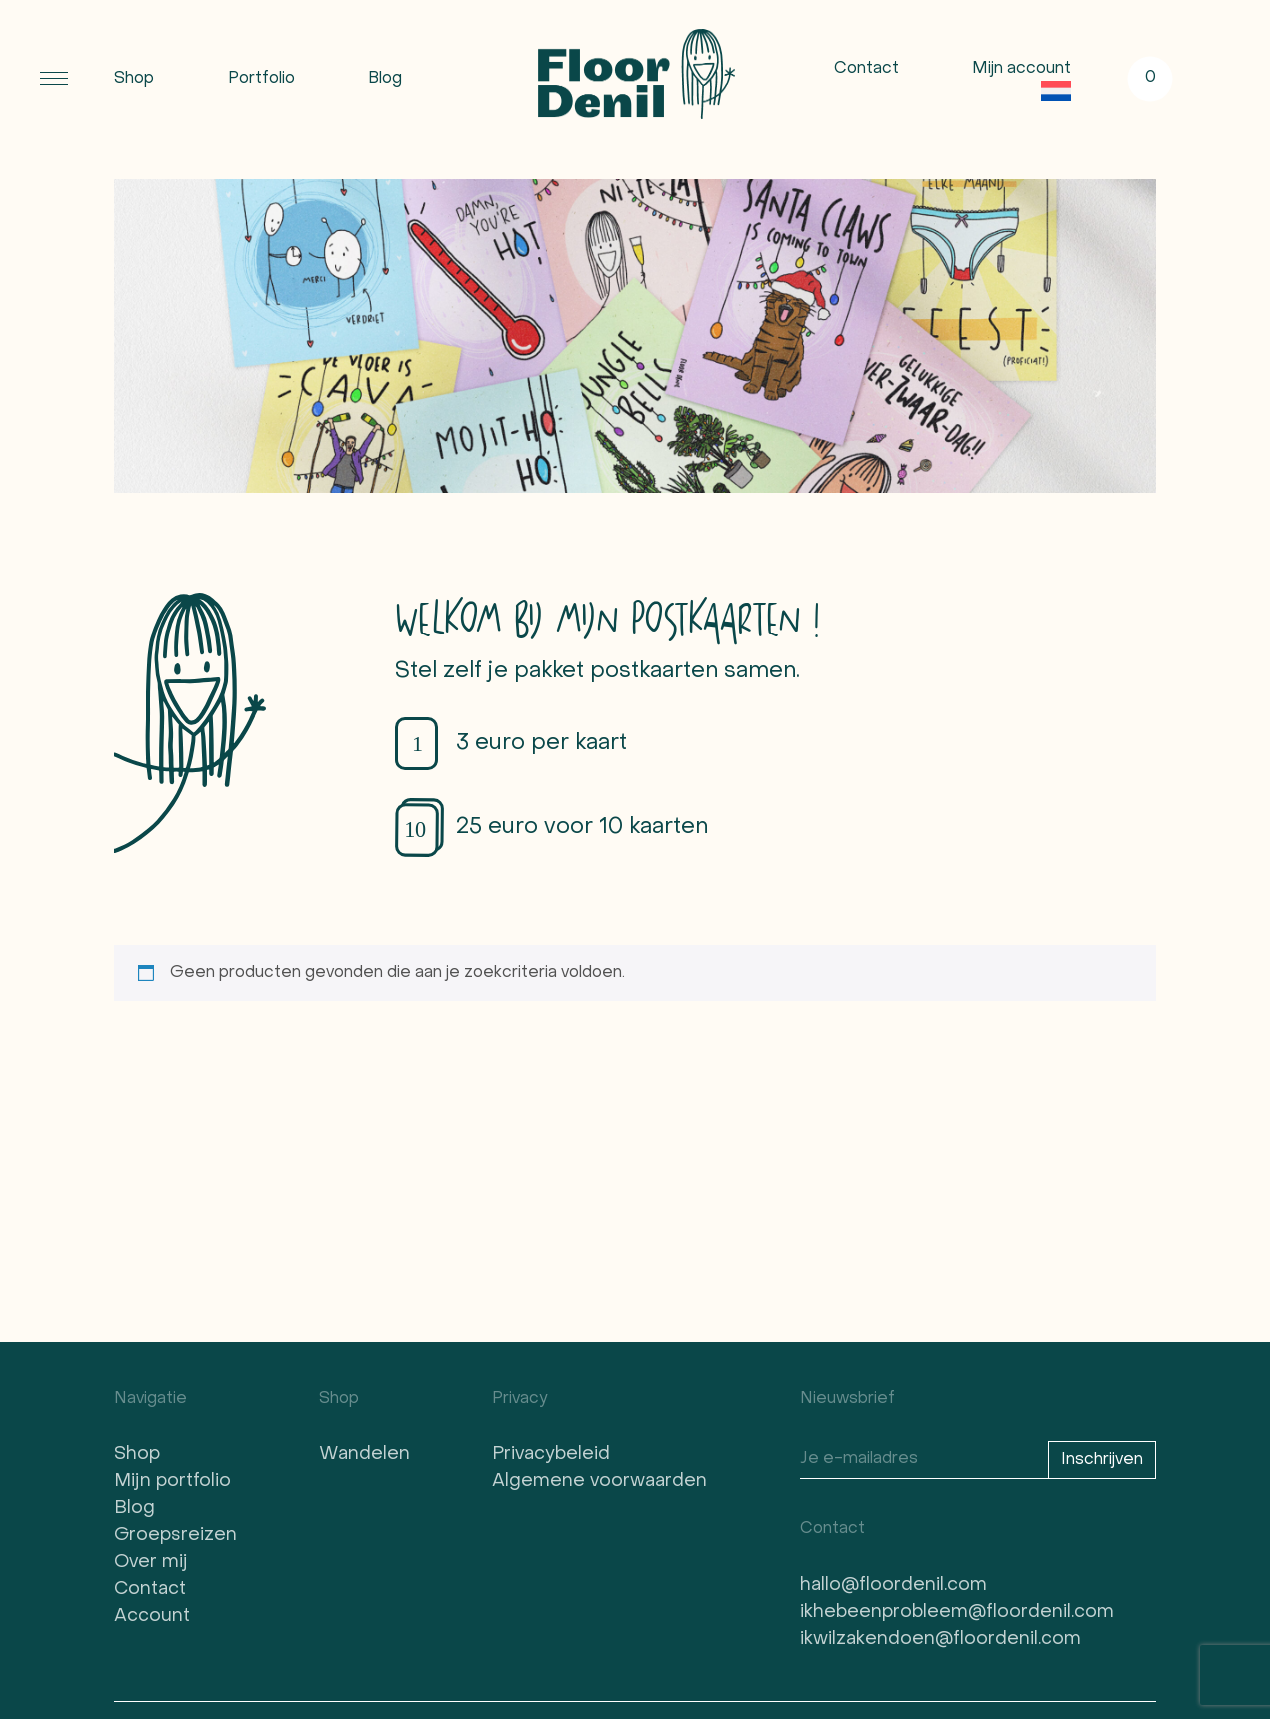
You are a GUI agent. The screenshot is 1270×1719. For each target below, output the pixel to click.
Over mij (151, 1562)
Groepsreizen (175, 1535)
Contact (866, 69)
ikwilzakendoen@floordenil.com (940, 1639)
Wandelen (364, 1454)
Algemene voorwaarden (599, 1481)
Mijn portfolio (172, 1481)
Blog (385, 79)
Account (152, 1616)
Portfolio (261, 79)
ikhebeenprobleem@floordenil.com (957, 1612)
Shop (134, 79)
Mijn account (1021, 69)
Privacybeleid (551, 1454)
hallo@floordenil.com (893, 1585)
